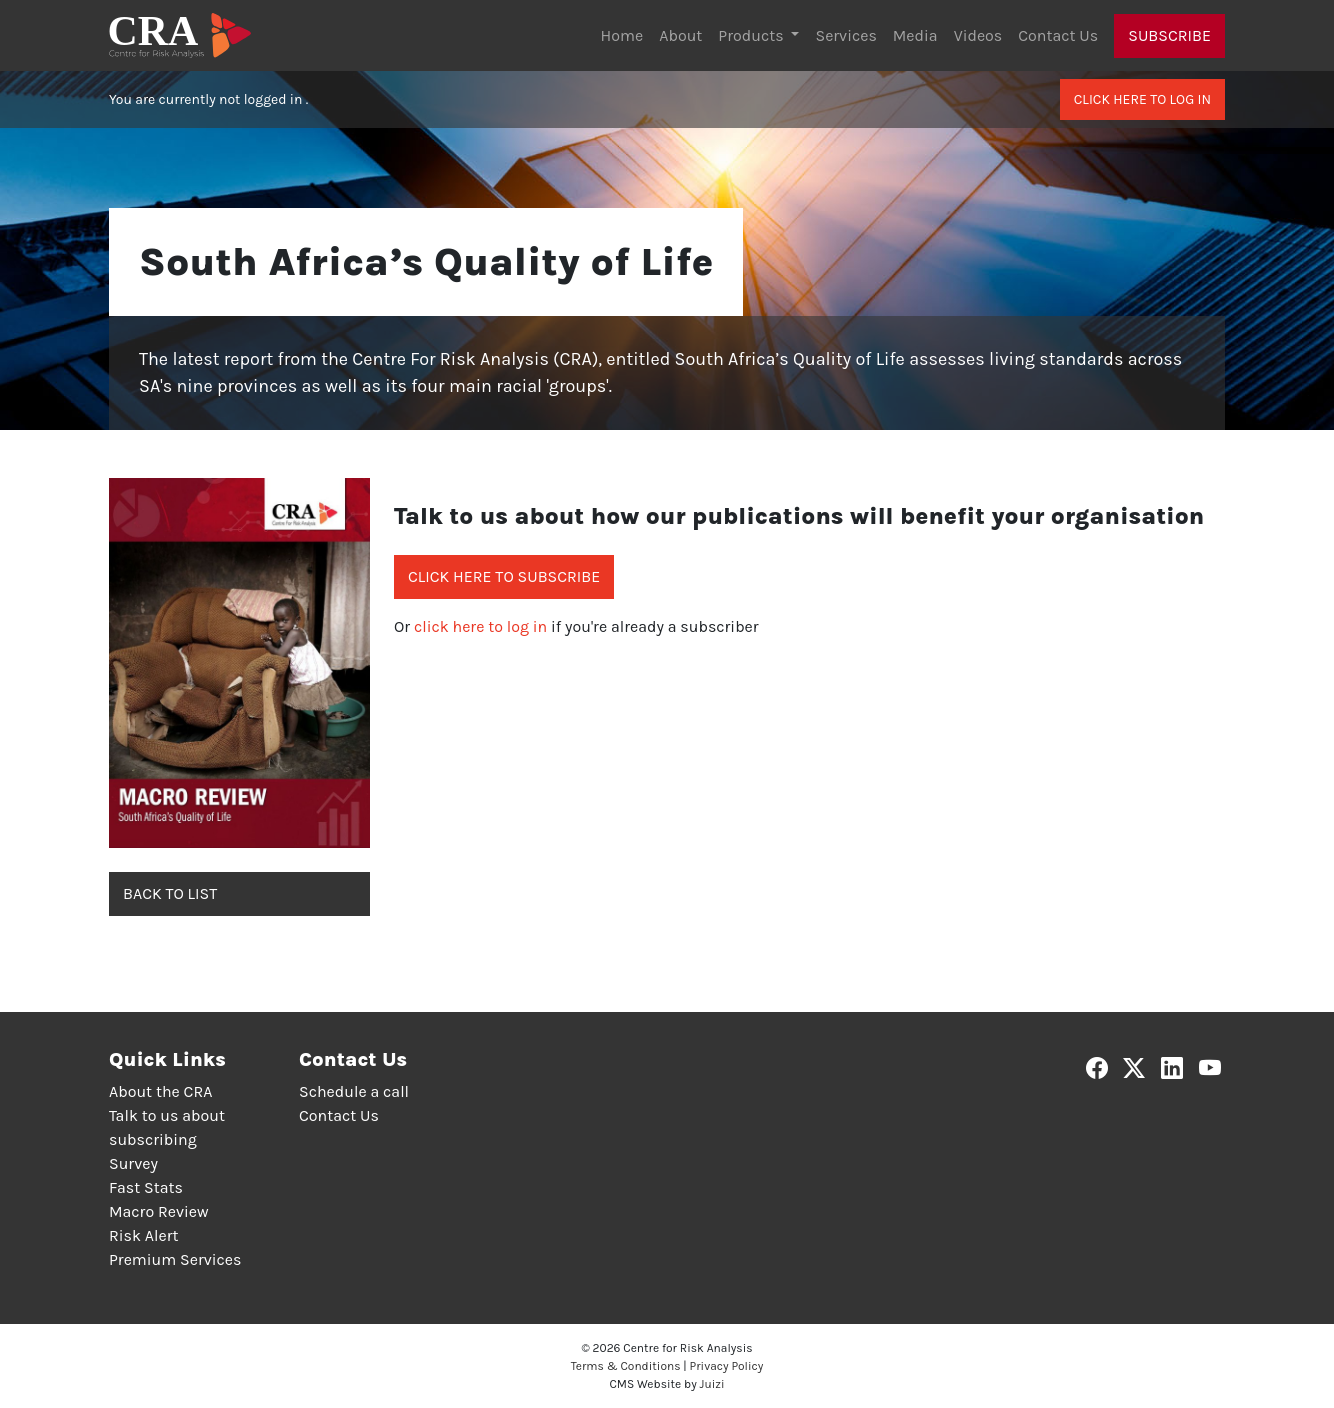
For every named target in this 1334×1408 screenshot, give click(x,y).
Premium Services (175, 1259)
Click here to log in (1142, 99)
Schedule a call (354, 1091)
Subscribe (1169, 35)
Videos (978, 35)
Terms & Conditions (626, 1366)
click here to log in (480, 626)
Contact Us (1058, 35)
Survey (133, 1163)
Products (752, 35)
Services (845, 35)
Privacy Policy (727, 1366)
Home (622, 35)
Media (915, 35)
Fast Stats (146, 1187)
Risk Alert (143, 1235)
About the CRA (160, 1091)
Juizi (712, 1384)
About (680, 35)
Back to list (170, 893)
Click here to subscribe (504, 576)
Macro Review (159, 1211)
